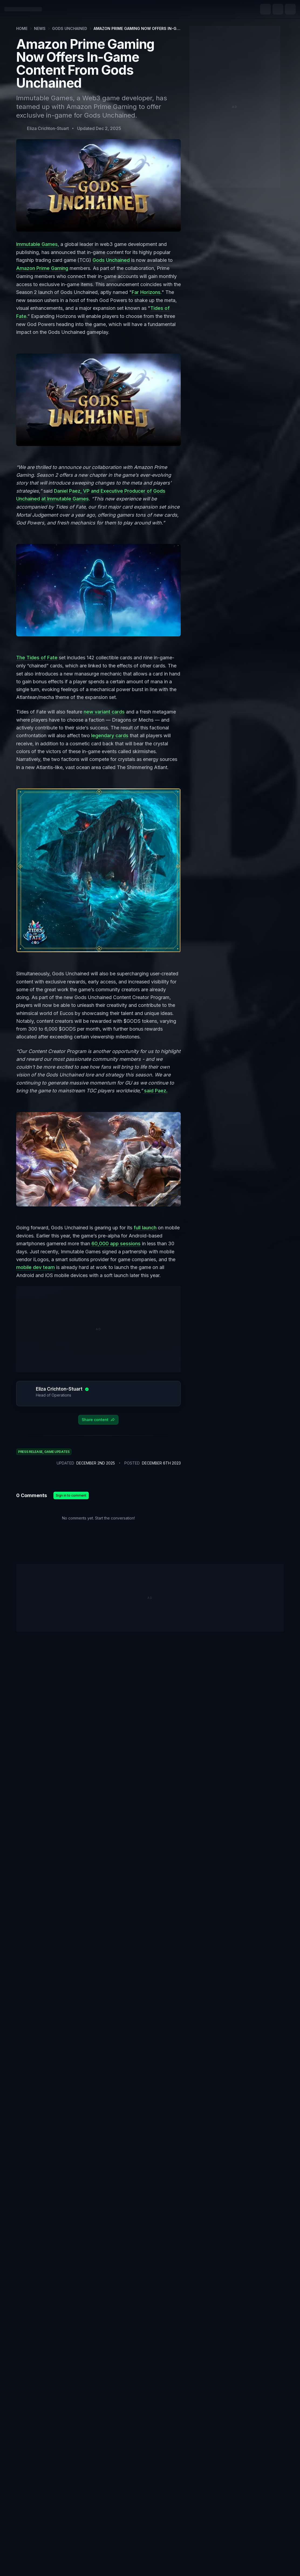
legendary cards (110, 733)
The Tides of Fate (36, 656)
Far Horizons (146, 291)
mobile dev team (35, 1264)
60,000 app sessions (116, 1241)
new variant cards (104, 710)
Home (22, 28)
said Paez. (155, 1088)
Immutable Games (37, 244)
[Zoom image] (98, 398)
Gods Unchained (69, 28)
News (40, 28)
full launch (145, 1225)
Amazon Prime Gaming (42, 268)
